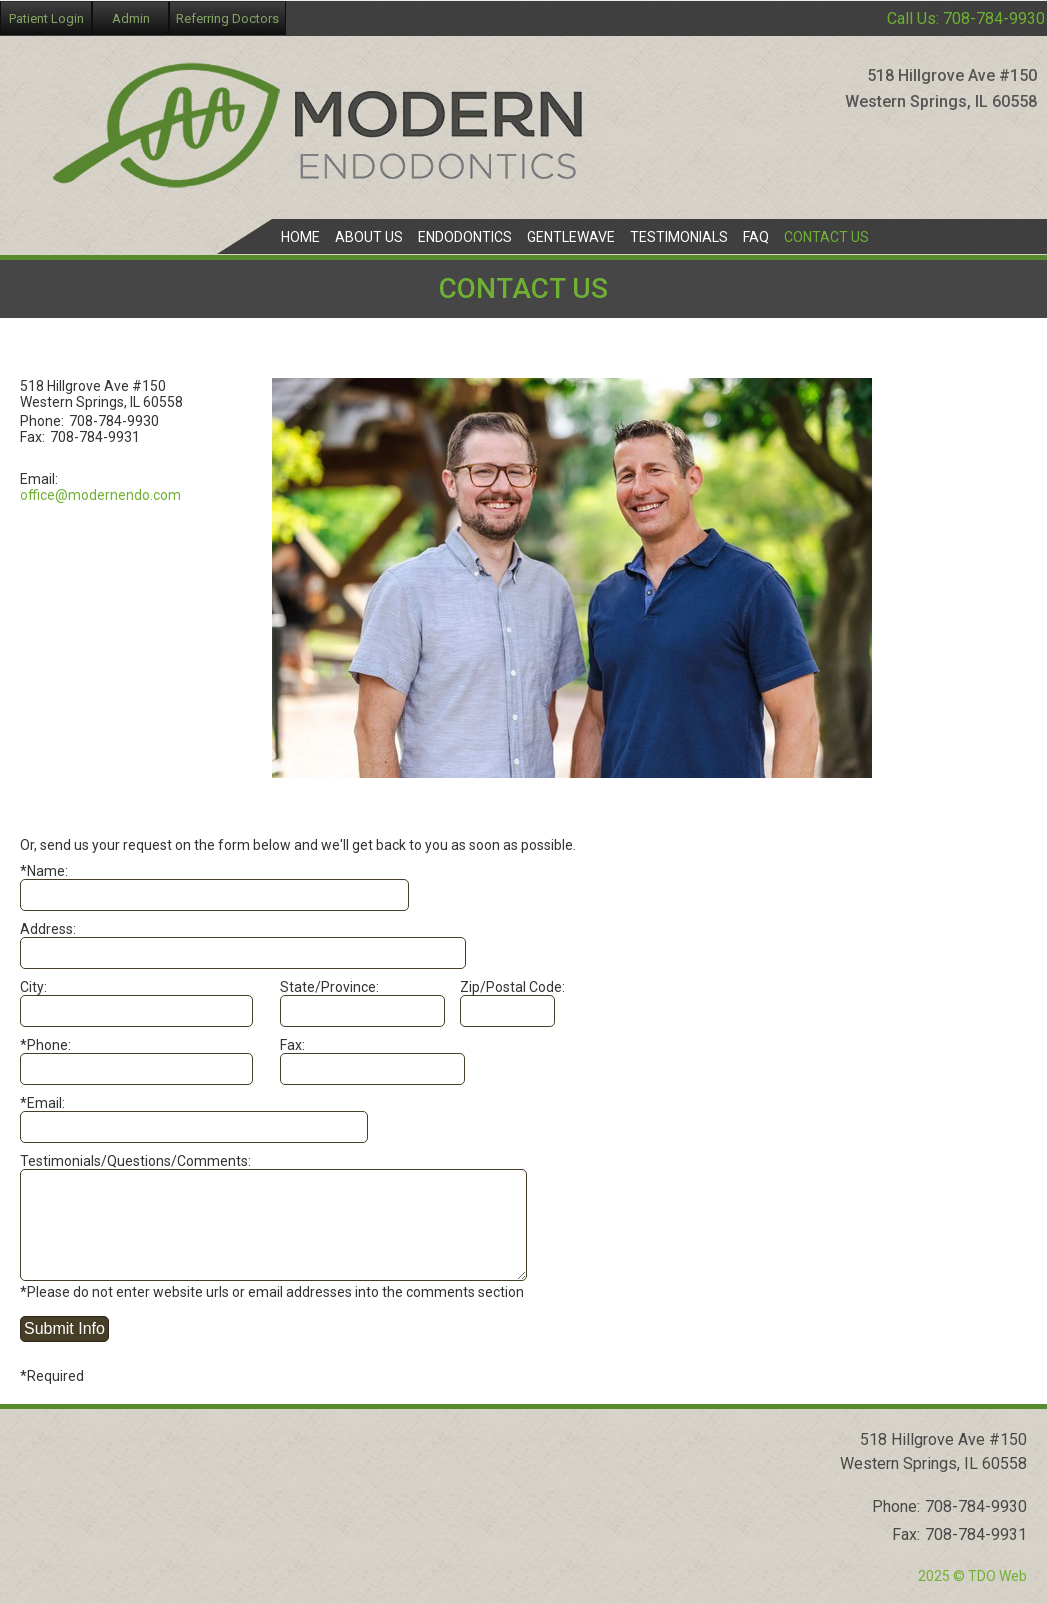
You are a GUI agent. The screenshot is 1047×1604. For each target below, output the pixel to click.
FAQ (756, 237)
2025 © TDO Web (972, 1576)
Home (300, 237)
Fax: (292, 1045)
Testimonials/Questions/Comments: (135, 1161)
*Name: (44, 871)
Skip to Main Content (65, 8)
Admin (131, 18)
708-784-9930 (994, 18)
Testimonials (679, 237)
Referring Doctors (227, 18)
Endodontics (465, 237)
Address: (48, 929)
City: (33, 987)
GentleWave (571, 237)
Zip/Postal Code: (512, 987)
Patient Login (46, 18)
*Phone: (45, 1045)
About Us (369, 237)
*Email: (42, 1103)
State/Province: (329, 987)
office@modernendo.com (100, 495)
